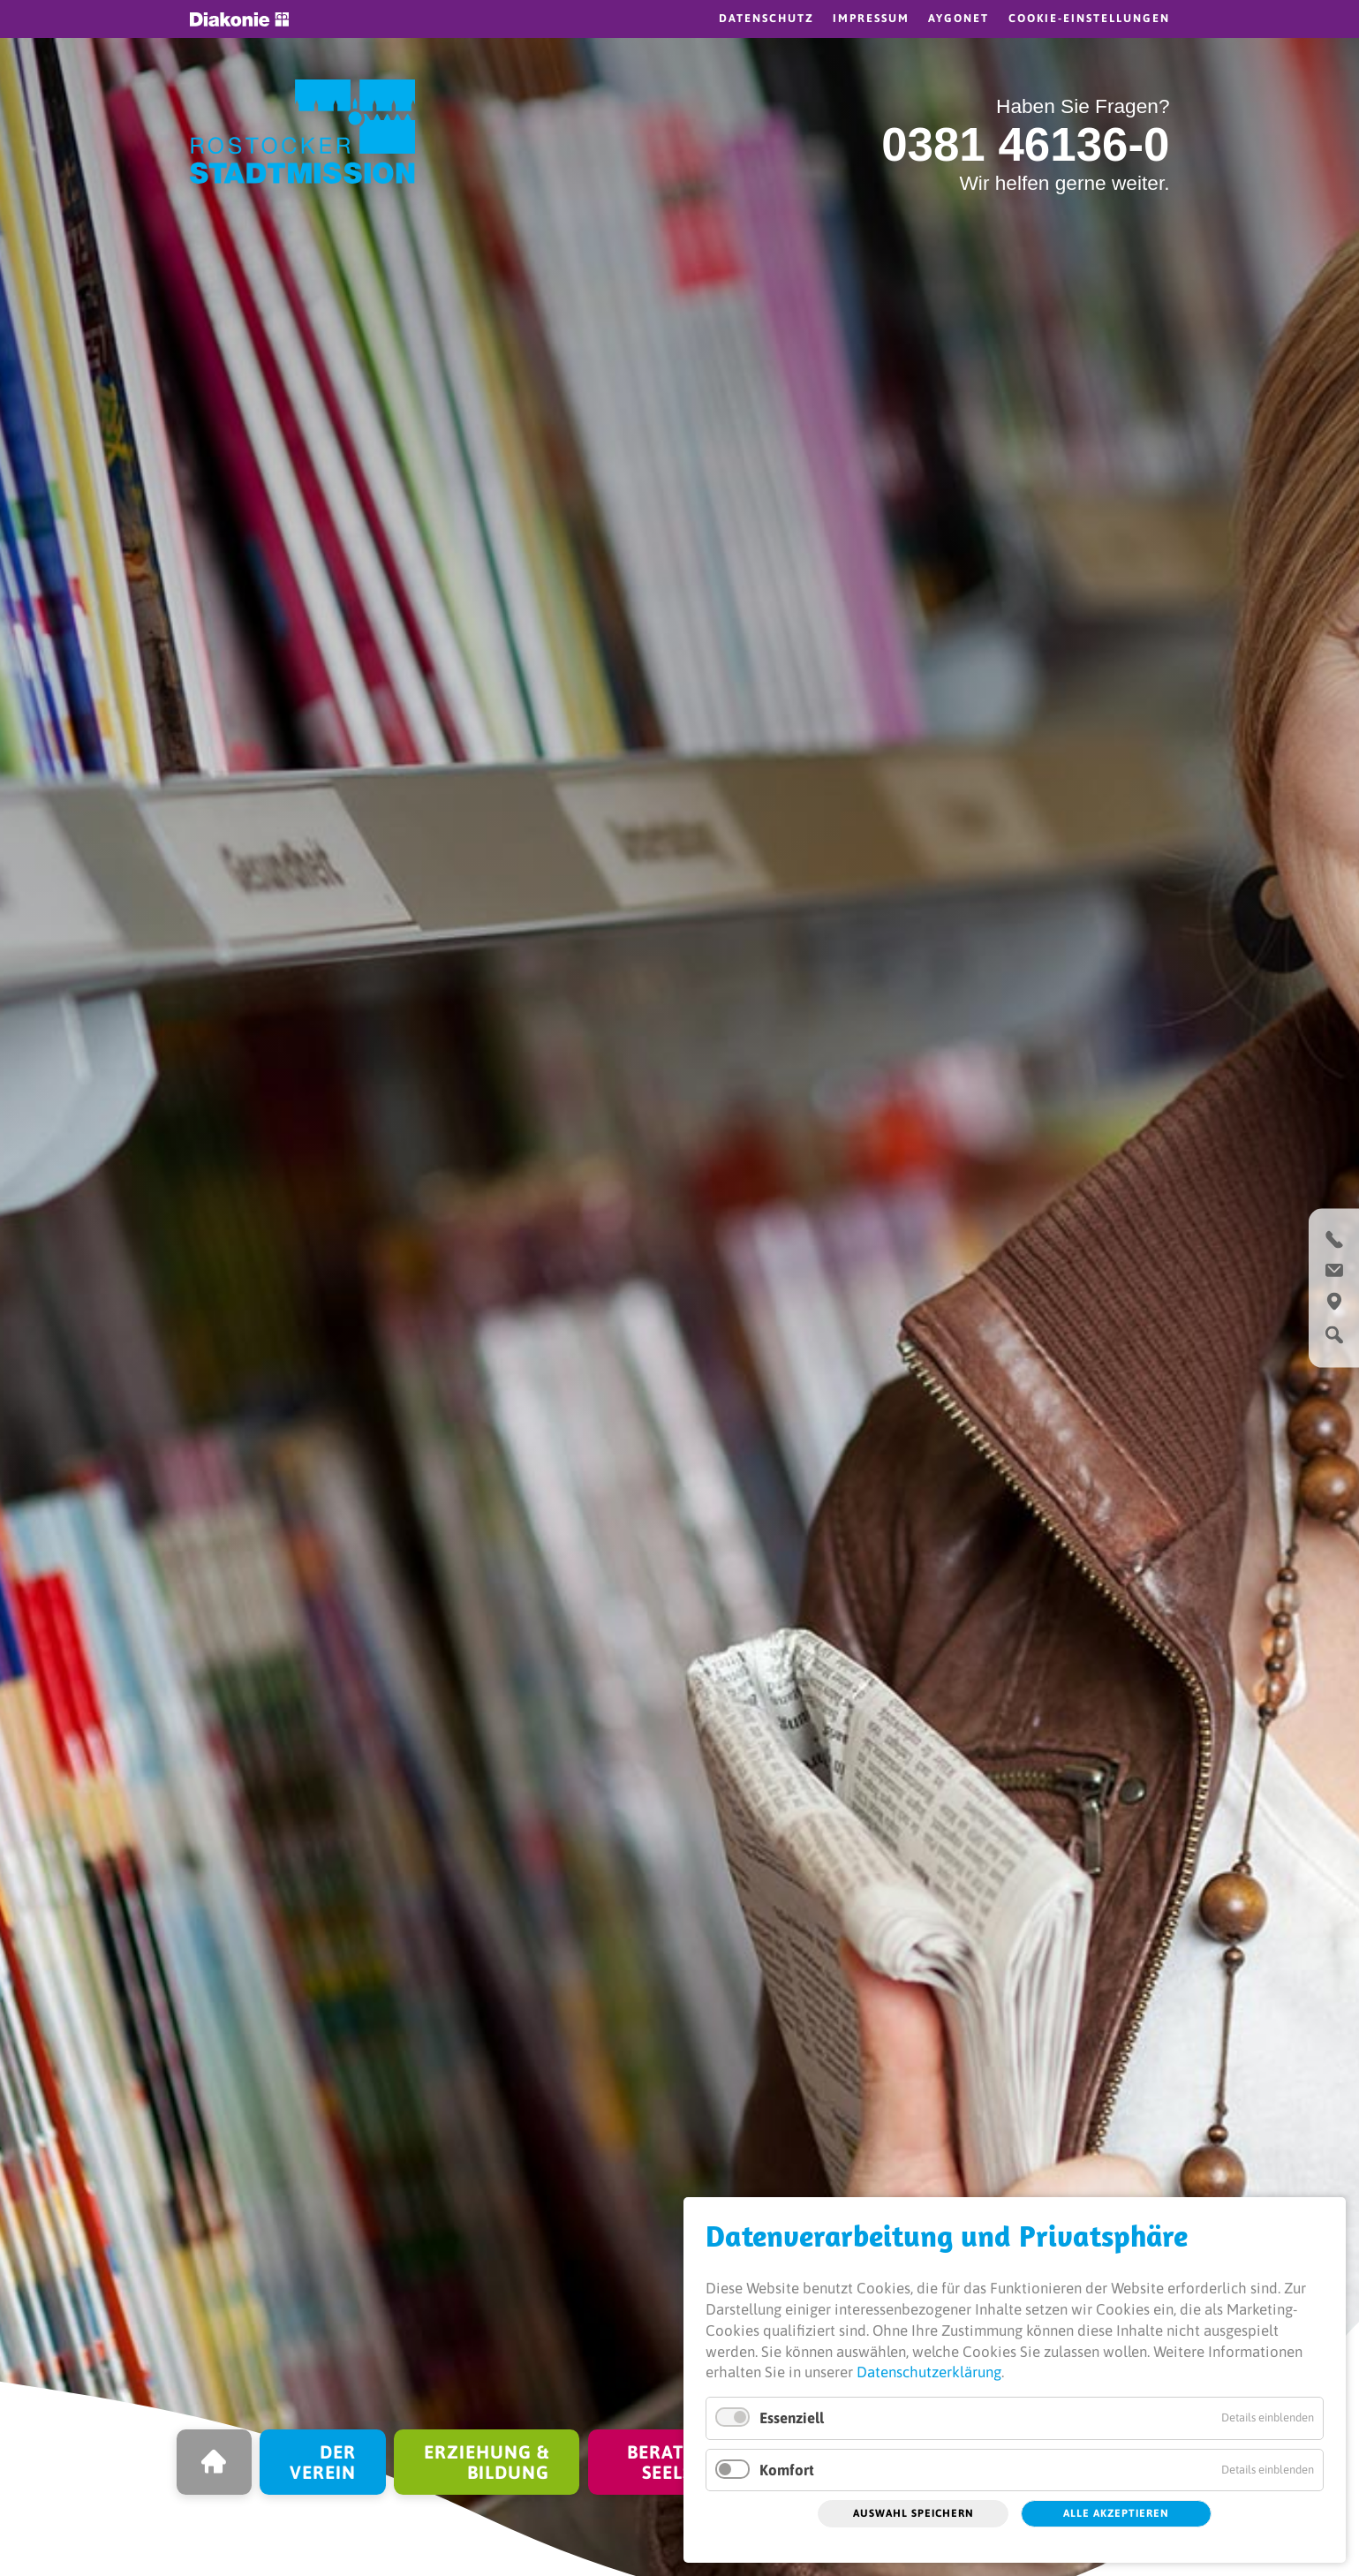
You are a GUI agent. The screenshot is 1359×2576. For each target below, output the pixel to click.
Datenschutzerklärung (929, 2372)
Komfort (786, 2470)
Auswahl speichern (913, 2513)
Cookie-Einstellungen (1089, 18)
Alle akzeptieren (1116, 2513)
